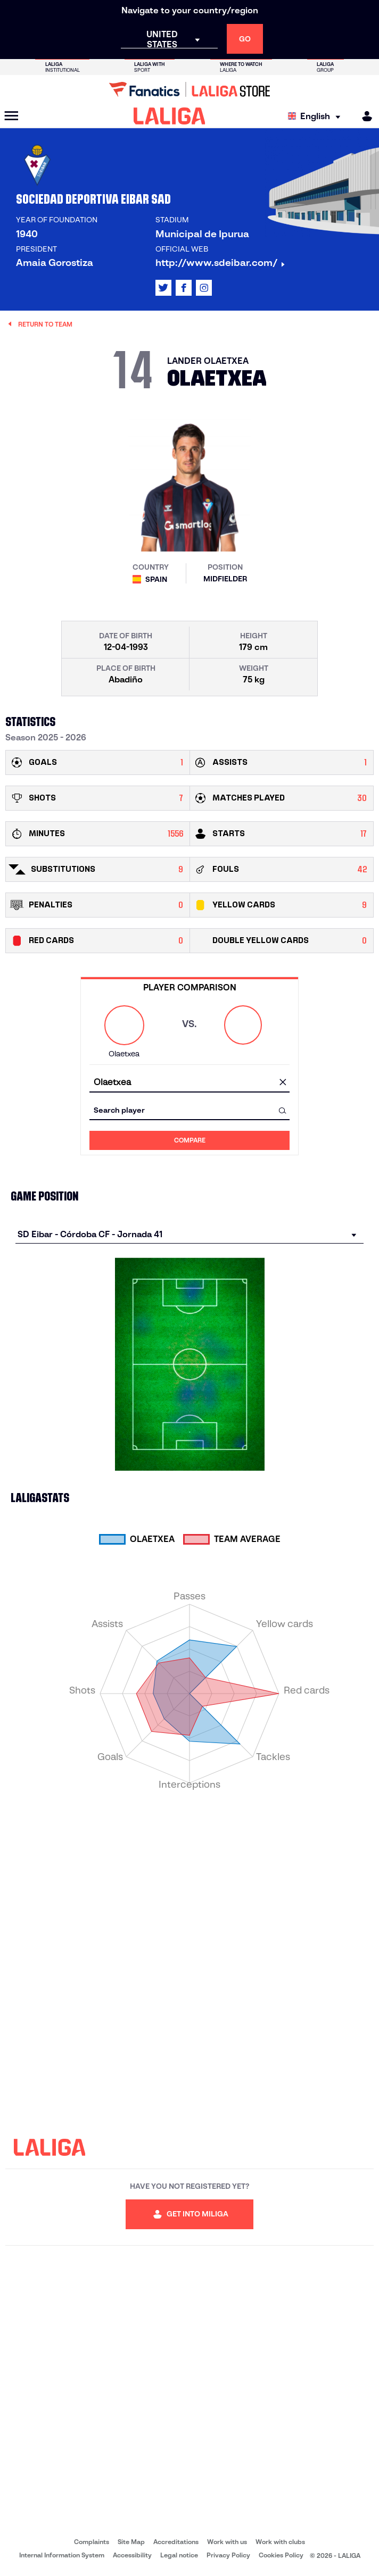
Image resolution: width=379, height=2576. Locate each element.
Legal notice (179, 2555)
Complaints (91, 2541)
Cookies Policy (281, 2555)
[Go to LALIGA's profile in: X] (163, 288)
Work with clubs (280, 2541)
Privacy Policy (228, 2555)
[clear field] (282, 1083)
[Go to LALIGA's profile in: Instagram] (204, 288)
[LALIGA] (169, 115)
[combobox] (189, 1082)
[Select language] (317, 116)
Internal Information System (61, 2555)
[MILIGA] (363, 116)
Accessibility (132, 2555)
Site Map (131, 2541)
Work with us (227, 2541)
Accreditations (176, 2541)
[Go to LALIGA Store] (189, 89)
